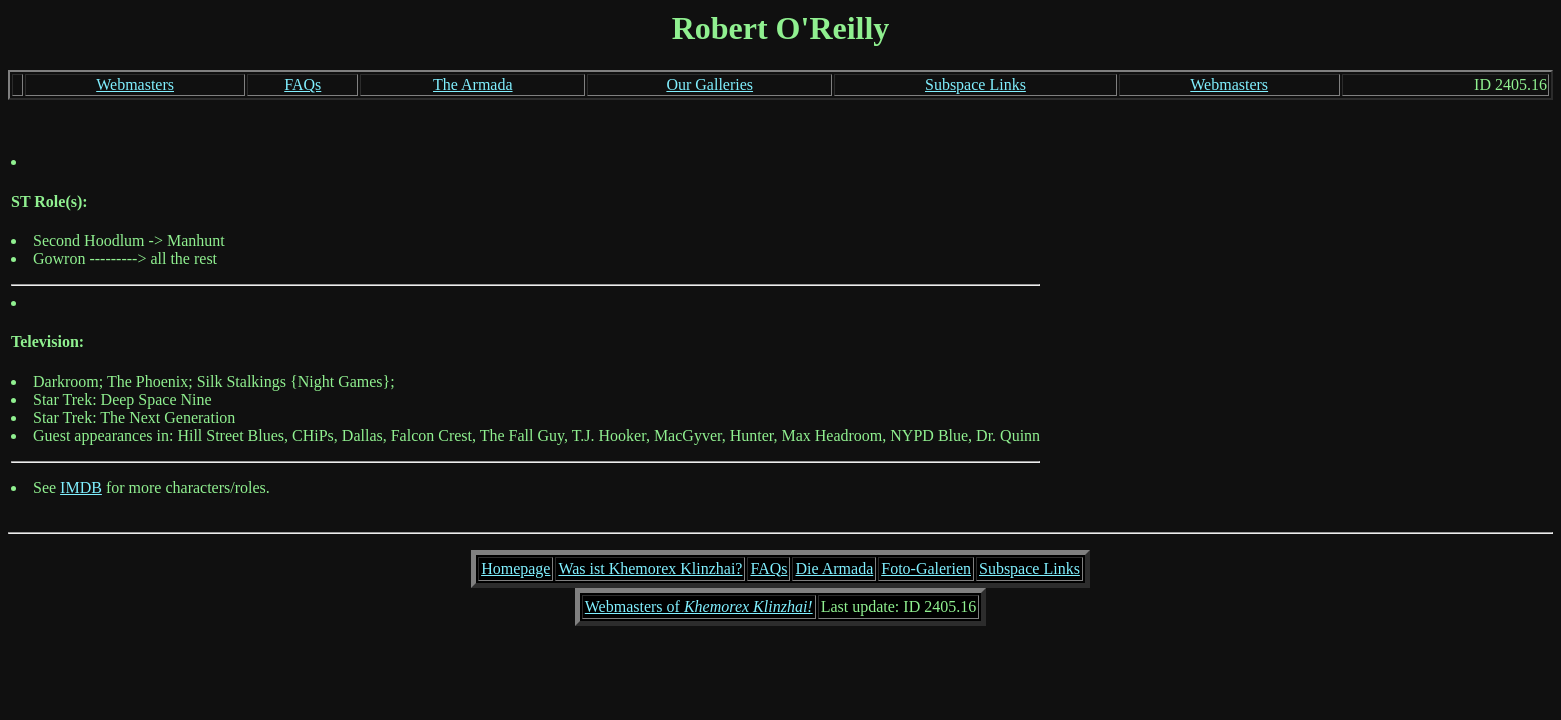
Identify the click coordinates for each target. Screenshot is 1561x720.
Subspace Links (975, 84)
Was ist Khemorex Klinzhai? (650, 568)
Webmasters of (699, 606)
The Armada (473, 84)
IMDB (81, 487)
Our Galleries (709, 84)
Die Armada (834, 568)
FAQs (302, 84)
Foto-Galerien (926, 568)
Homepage (515, 568)
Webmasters (135, 84)
